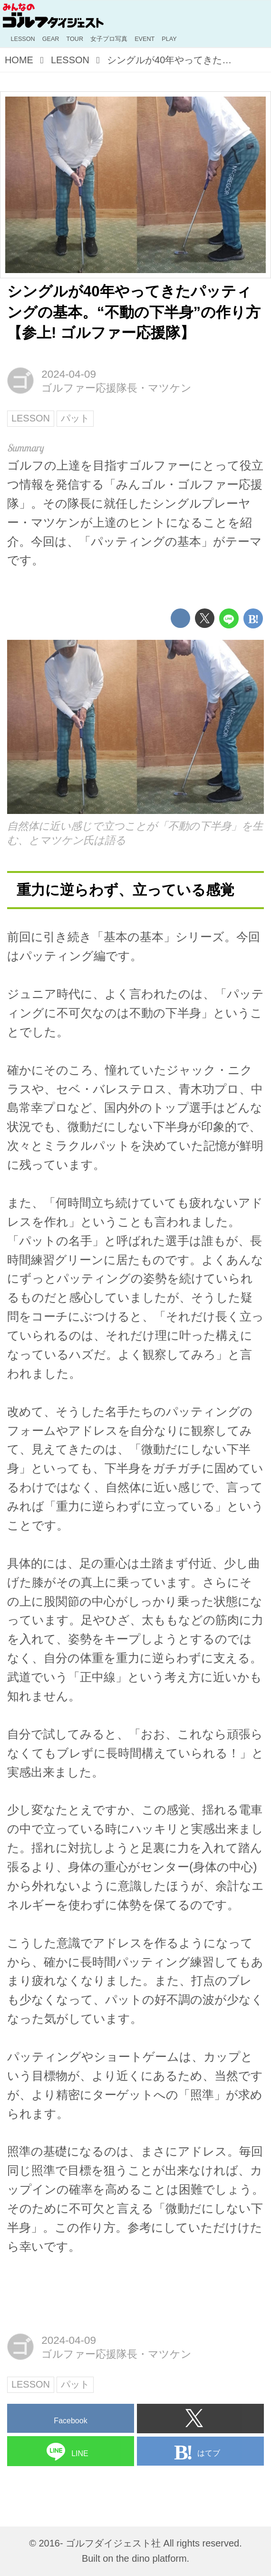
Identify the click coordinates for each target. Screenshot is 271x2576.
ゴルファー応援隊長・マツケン (116, 388)
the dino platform (151, 2558)
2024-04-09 (68, 374)
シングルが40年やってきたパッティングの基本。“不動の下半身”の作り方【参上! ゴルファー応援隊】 (134, 312)
